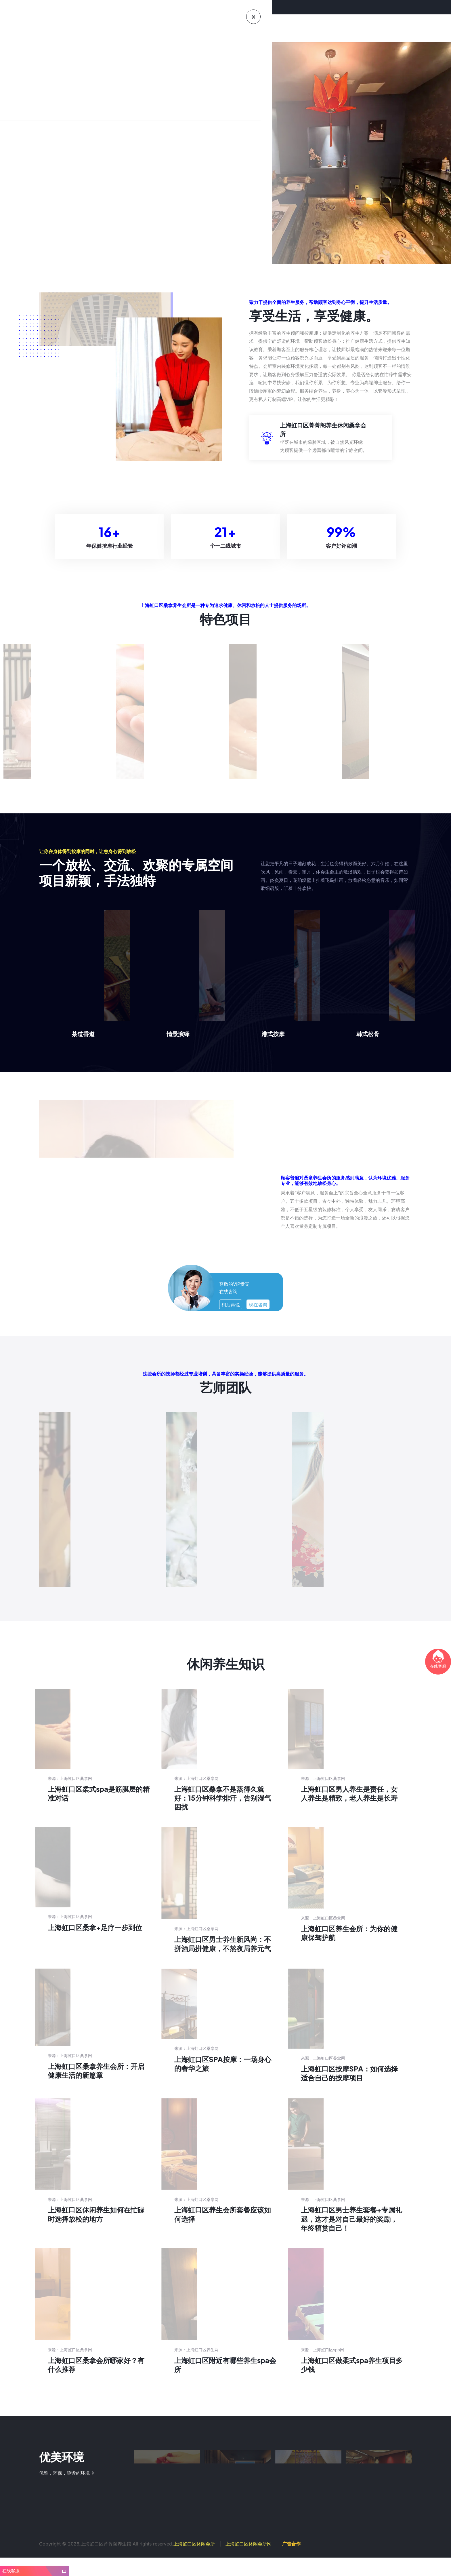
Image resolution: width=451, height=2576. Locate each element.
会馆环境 (123, 28)
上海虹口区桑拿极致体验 (75, 186)
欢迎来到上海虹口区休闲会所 (49, 7)
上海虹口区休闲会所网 (249, 2562)
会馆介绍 (96, 28)
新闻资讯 (205, 28)
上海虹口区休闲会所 (194, 2562)
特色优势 (151, 28)
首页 (73, 28)
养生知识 (178, 28)
